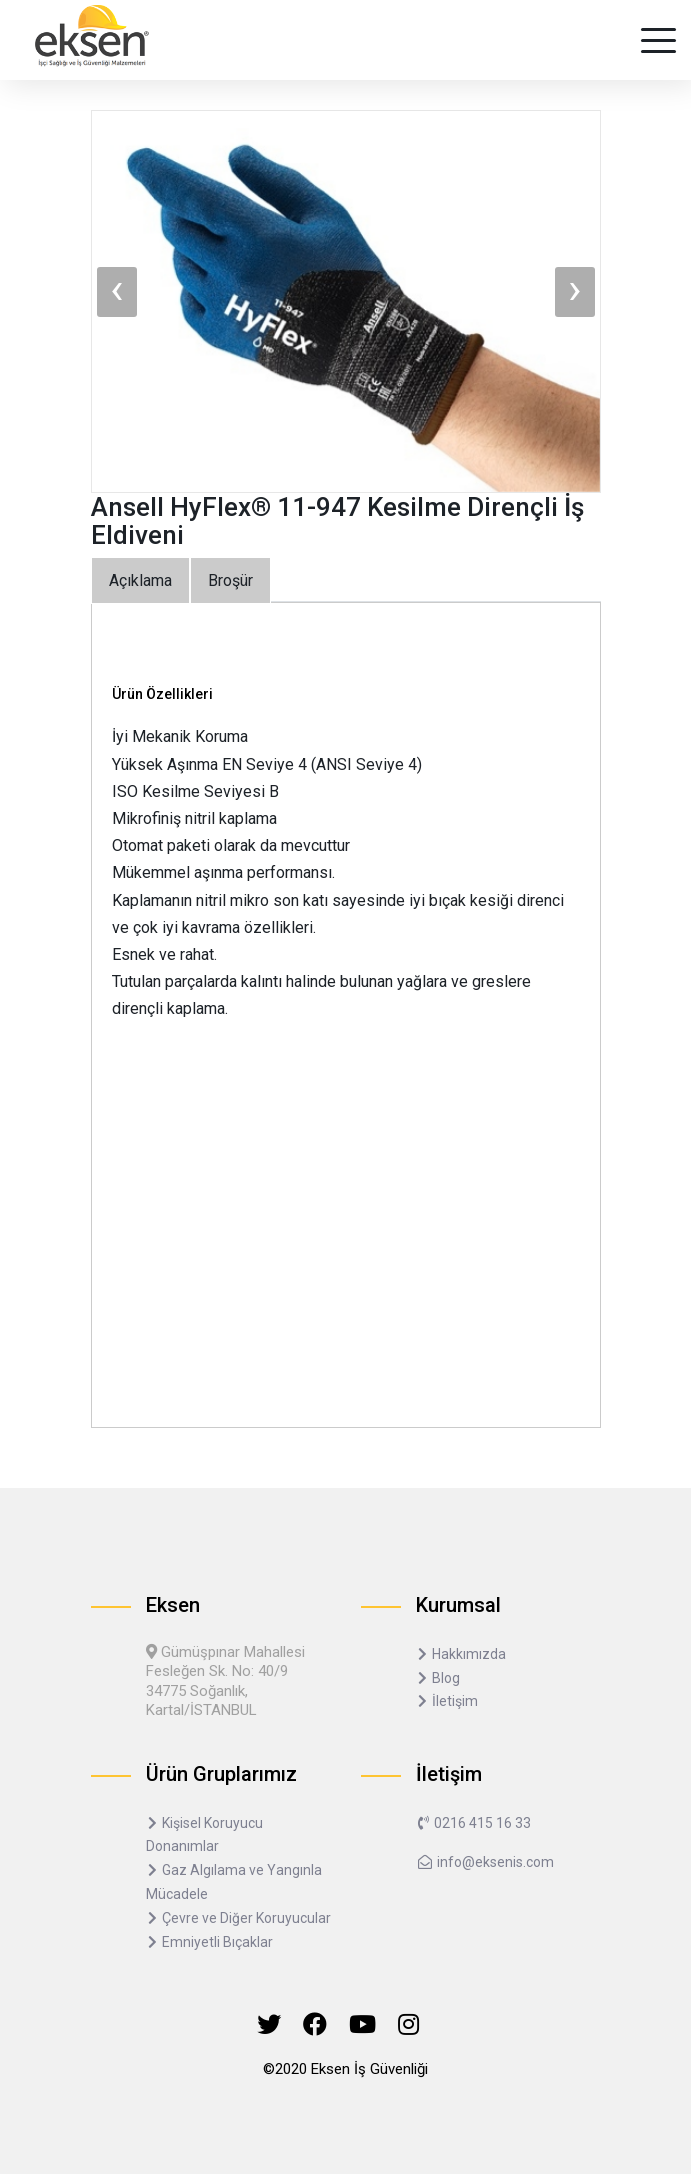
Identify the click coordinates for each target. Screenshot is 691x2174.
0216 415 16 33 (473, 1823)
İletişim (447, 1701)
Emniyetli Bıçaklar (209, 1942)
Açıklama (140, 580)
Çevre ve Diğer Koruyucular (238, 1918)
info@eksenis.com (485, 1862)
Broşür (230, 580)
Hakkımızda (461, 1654)
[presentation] (117, 292)
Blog (438, 1678)
